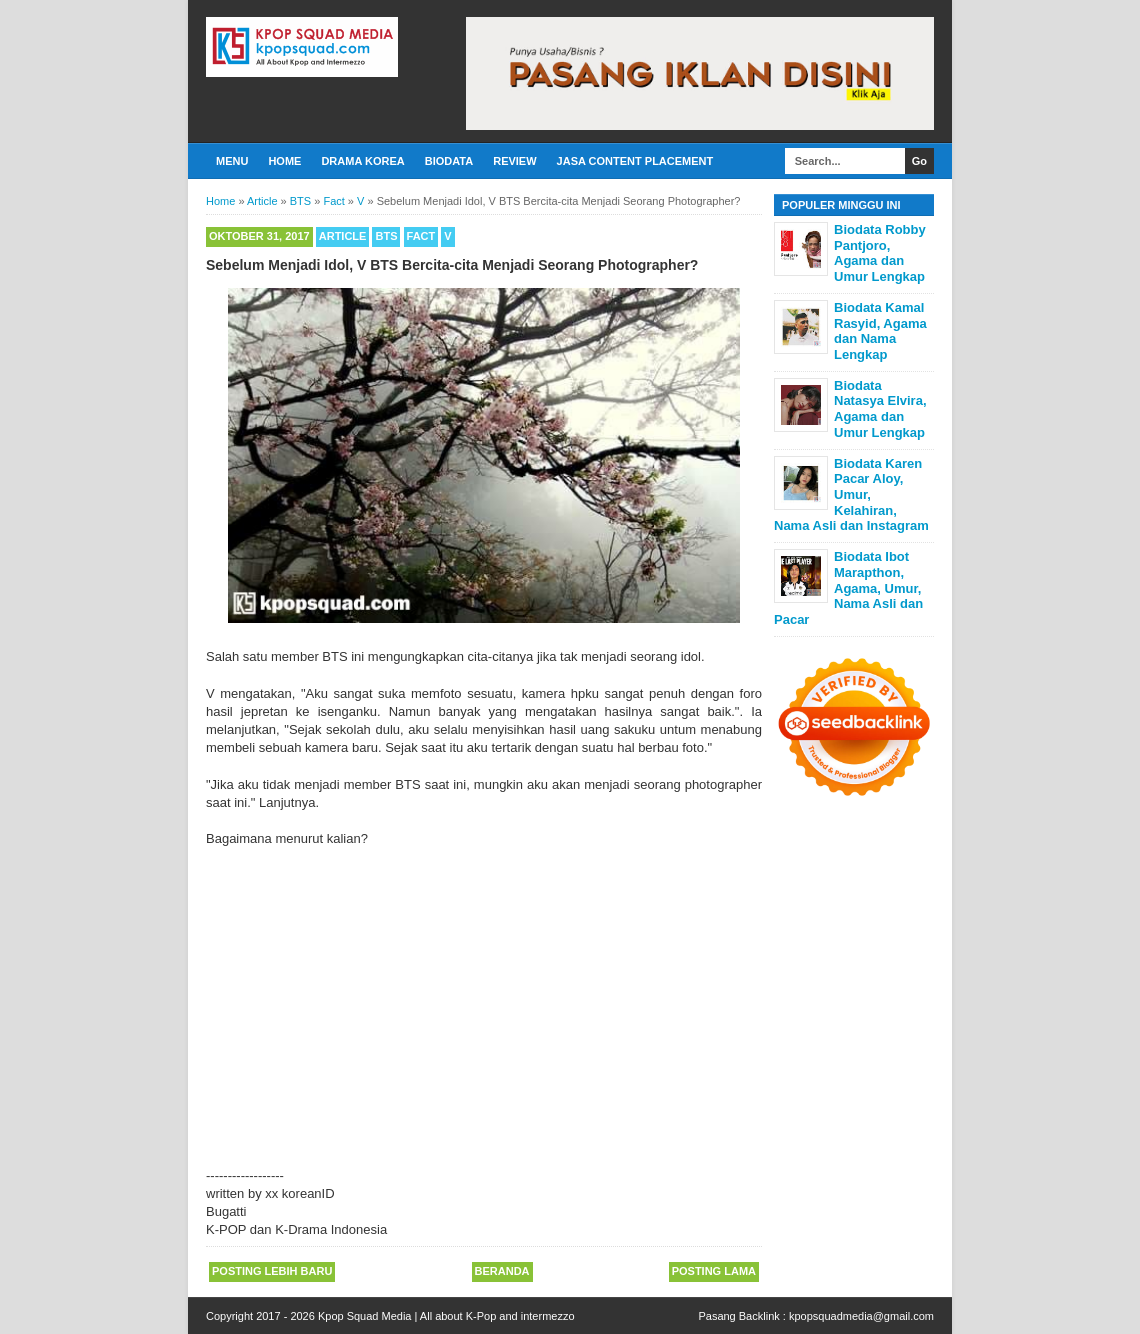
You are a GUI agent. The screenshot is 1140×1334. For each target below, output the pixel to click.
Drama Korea (362, 161)
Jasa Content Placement (635, 161)
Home (284, 161)
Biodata (449, 161)
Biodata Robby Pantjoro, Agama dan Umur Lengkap (880, 253)
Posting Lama (714, 1271)
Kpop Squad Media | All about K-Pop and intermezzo (446, 1316)
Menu (232, 161)
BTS (386, 236)
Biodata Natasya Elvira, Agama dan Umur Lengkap (880, 409)
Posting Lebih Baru (272, 1271)
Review (514, 161)
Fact (421, 236)
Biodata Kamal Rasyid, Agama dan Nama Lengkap (880, 331)
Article (343, 236)
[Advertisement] (484, 999)
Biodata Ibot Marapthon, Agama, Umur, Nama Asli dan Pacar (848, 587)
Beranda (502, 1271)
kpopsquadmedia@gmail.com (861, 1316)
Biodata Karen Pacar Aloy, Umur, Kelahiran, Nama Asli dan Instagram (851, 494)
